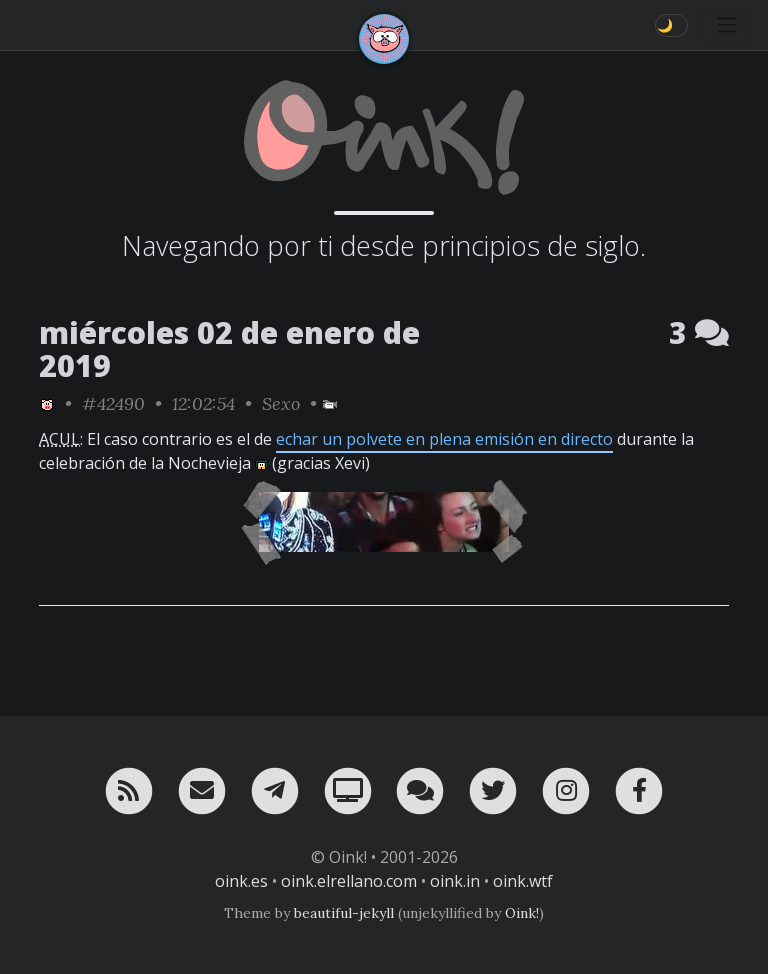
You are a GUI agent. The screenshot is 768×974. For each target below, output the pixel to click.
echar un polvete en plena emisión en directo (444, 439)
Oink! (522, 913)
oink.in (455, 881)
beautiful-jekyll (344, 913)
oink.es (241, 881)
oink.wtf (523, 881)
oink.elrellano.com (349, 881)
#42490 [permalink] (113, 403)
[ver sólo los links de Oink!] (47, 403)
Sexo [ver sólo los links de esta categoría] (281, 403)
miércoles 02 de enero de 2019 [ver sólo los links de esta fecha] (229, 349)
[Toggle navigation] (727, 25)
